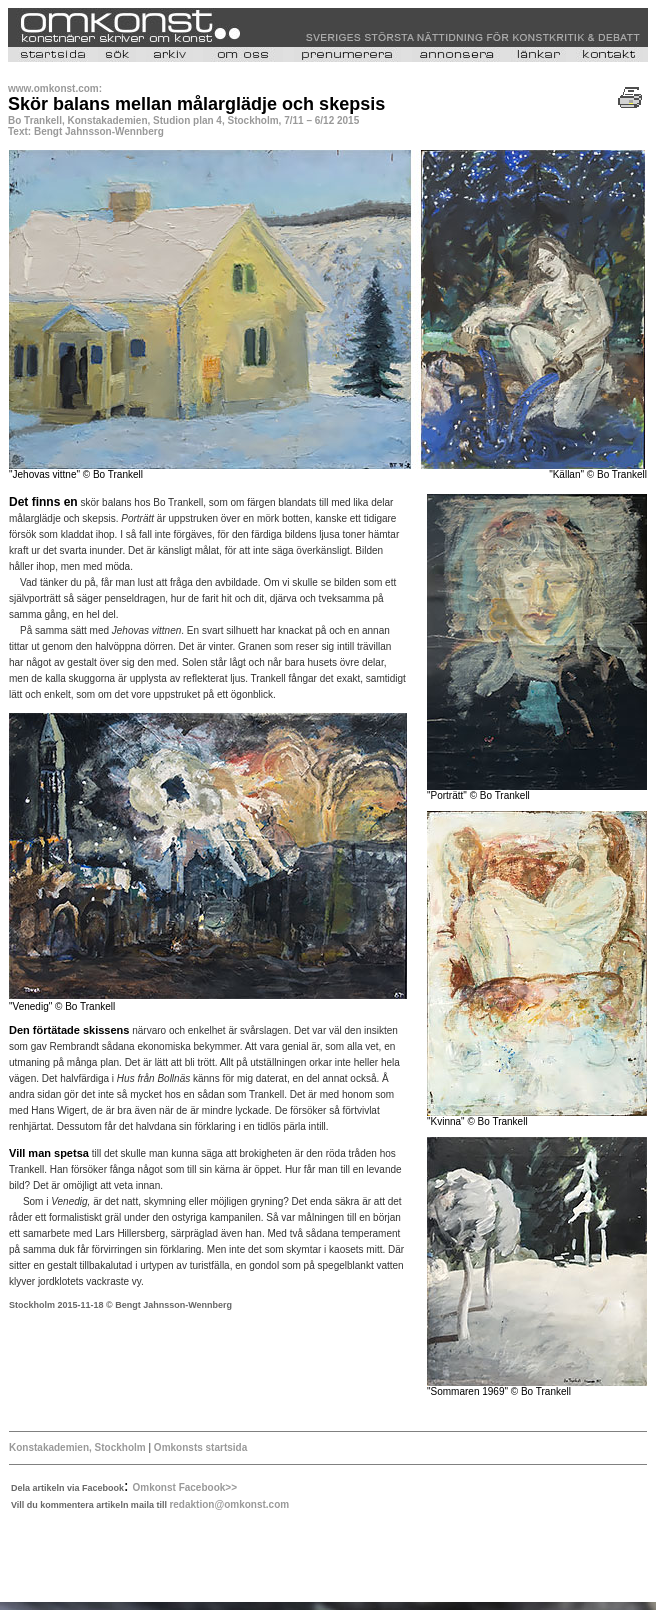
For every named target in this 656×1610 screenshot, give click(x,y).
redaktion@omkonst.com (229, 1504)
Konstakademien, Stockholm (78, 1447)
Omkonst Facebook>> (185, 1487)
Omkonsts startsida (199, 1447)
